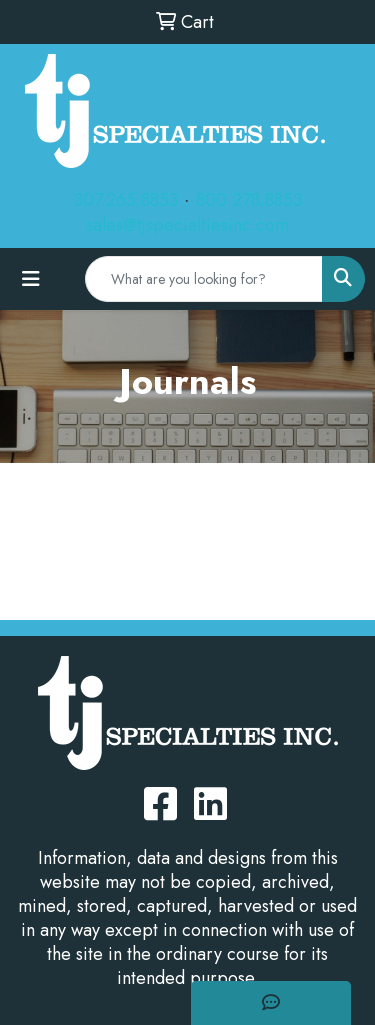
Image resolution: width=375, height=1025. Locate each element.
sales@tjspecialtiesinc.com (187, 225)
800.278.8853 (249, 200)
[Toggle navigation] (31, 279)
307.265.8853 (126, 200)
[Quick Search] (204, 279)
